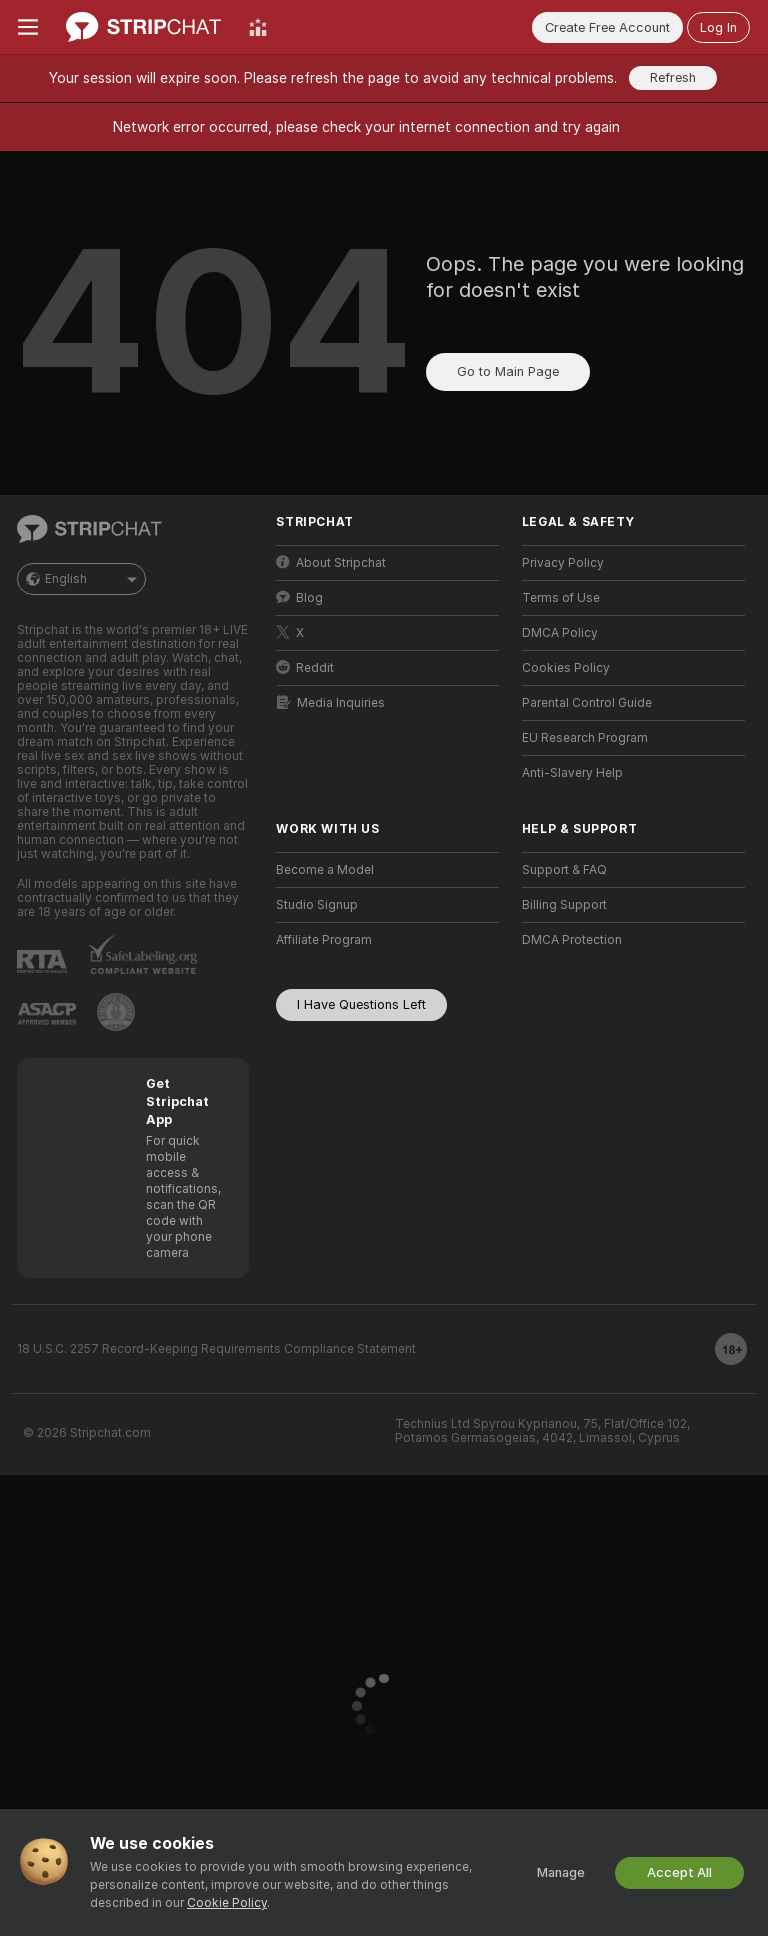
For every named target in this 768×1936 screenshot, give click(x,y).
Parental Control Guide (587, 703)
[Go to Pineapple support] (116, 1012)
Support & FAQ (564, 870)
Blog (299, 597)
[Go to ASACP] (47, 1014)
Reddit (305, 667)
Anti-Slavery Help (572, 773)
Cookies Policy (566, 668)
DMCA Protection (572, 940)
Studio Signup (317, 905)
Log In (718, 27)
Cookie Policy (227, 1903)
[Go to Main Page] (143, 27)
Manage (561, 1872)
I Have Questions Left (361, 1004)
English (81, 579)
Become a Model (325, 870)
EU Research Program (585, 738)
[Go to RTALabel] (42, 961)
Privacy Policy (563, 563)
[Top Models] (258, 27)
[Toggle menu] (28, 27)
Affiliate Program (324, 940)
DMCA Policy (560, 633)
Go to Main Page (508, 371)
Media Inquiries (331, 702)
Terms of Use (561, 598)
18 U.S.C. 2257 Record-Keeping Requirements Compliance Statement (216, 1349)
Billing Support (564, 905)
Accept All (679, 1872)
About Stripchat (331, 562)
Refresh (673, 77)
